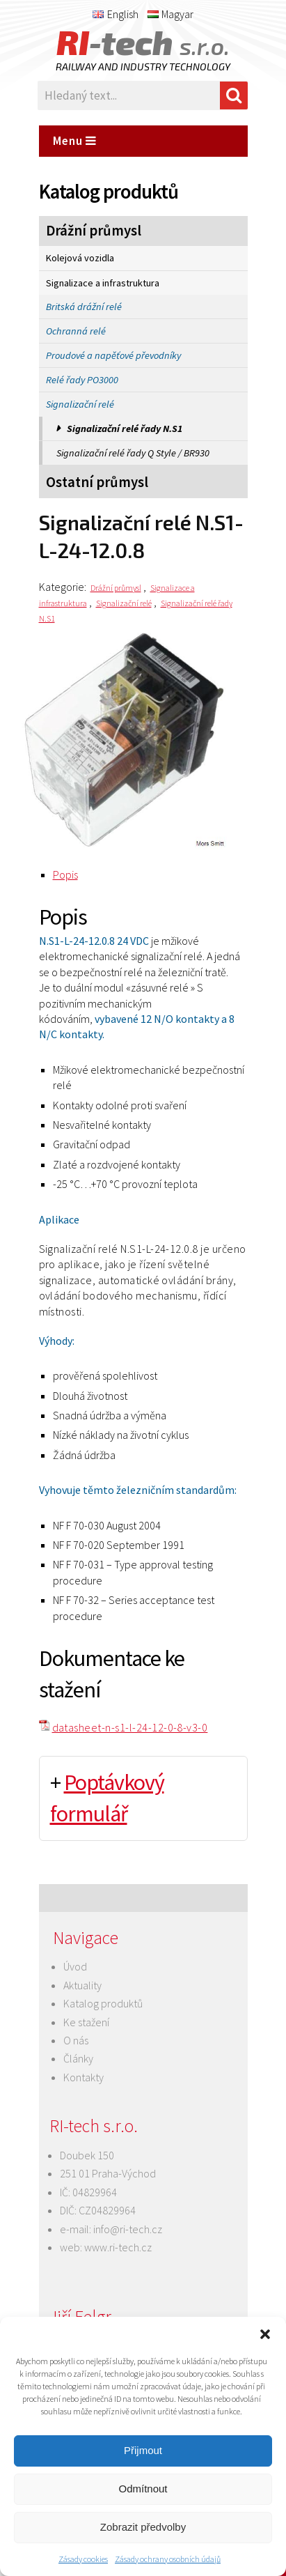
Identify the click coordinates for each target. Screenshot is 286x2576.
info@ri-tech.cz (127, 2229)
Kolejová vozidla (80, 258)
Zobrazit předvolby (143, 2527)
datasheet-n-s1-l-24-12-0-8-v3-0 (130, 1727)
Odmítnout (142, 2488)
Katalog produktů (103, 2003)
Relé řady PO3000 (82, 379)
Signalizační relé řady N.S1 (124, 428)
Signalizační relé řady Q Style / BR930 (132, 453)
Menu (75, 140)
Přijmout (143, 2450)
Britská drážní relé (84, 306)
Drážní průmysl (93, 231)
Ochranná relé (76, 331)
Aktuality (82, 1985)
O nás (75, 2040)
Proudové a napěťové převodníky (113, 355)
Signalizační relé (80, 404)
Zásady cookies (83, 2559)
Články (78, 2058)
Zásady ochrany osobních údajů (168, 2559)
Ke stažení (86, 2022)
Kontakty (83, 2077)
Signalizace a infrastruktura (102, 283)
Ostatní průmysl (97, 482)
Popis (65, 874)
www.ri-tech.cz (118, 2247)
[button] (265, 2334)
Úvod (75, 1966)
